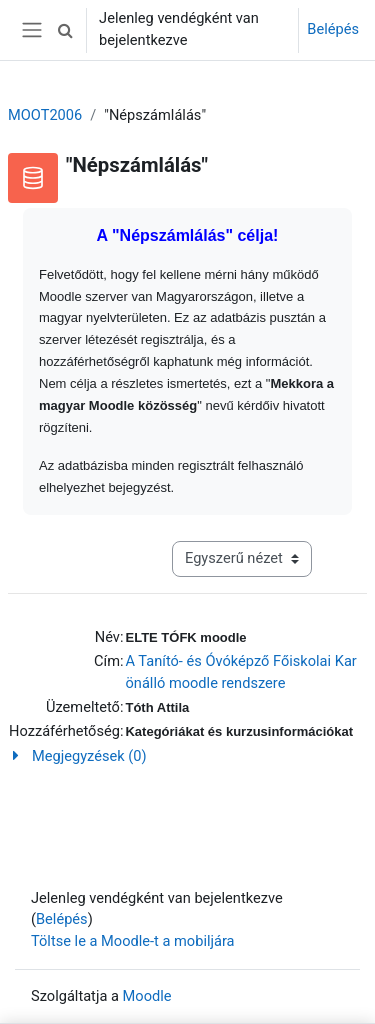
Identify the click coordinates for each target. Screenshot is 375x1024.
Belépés (333, 29)
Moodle (147, 996)
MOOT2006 (45, 115)
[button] (65, 30)
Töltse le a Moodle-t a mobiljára (133, 941)
